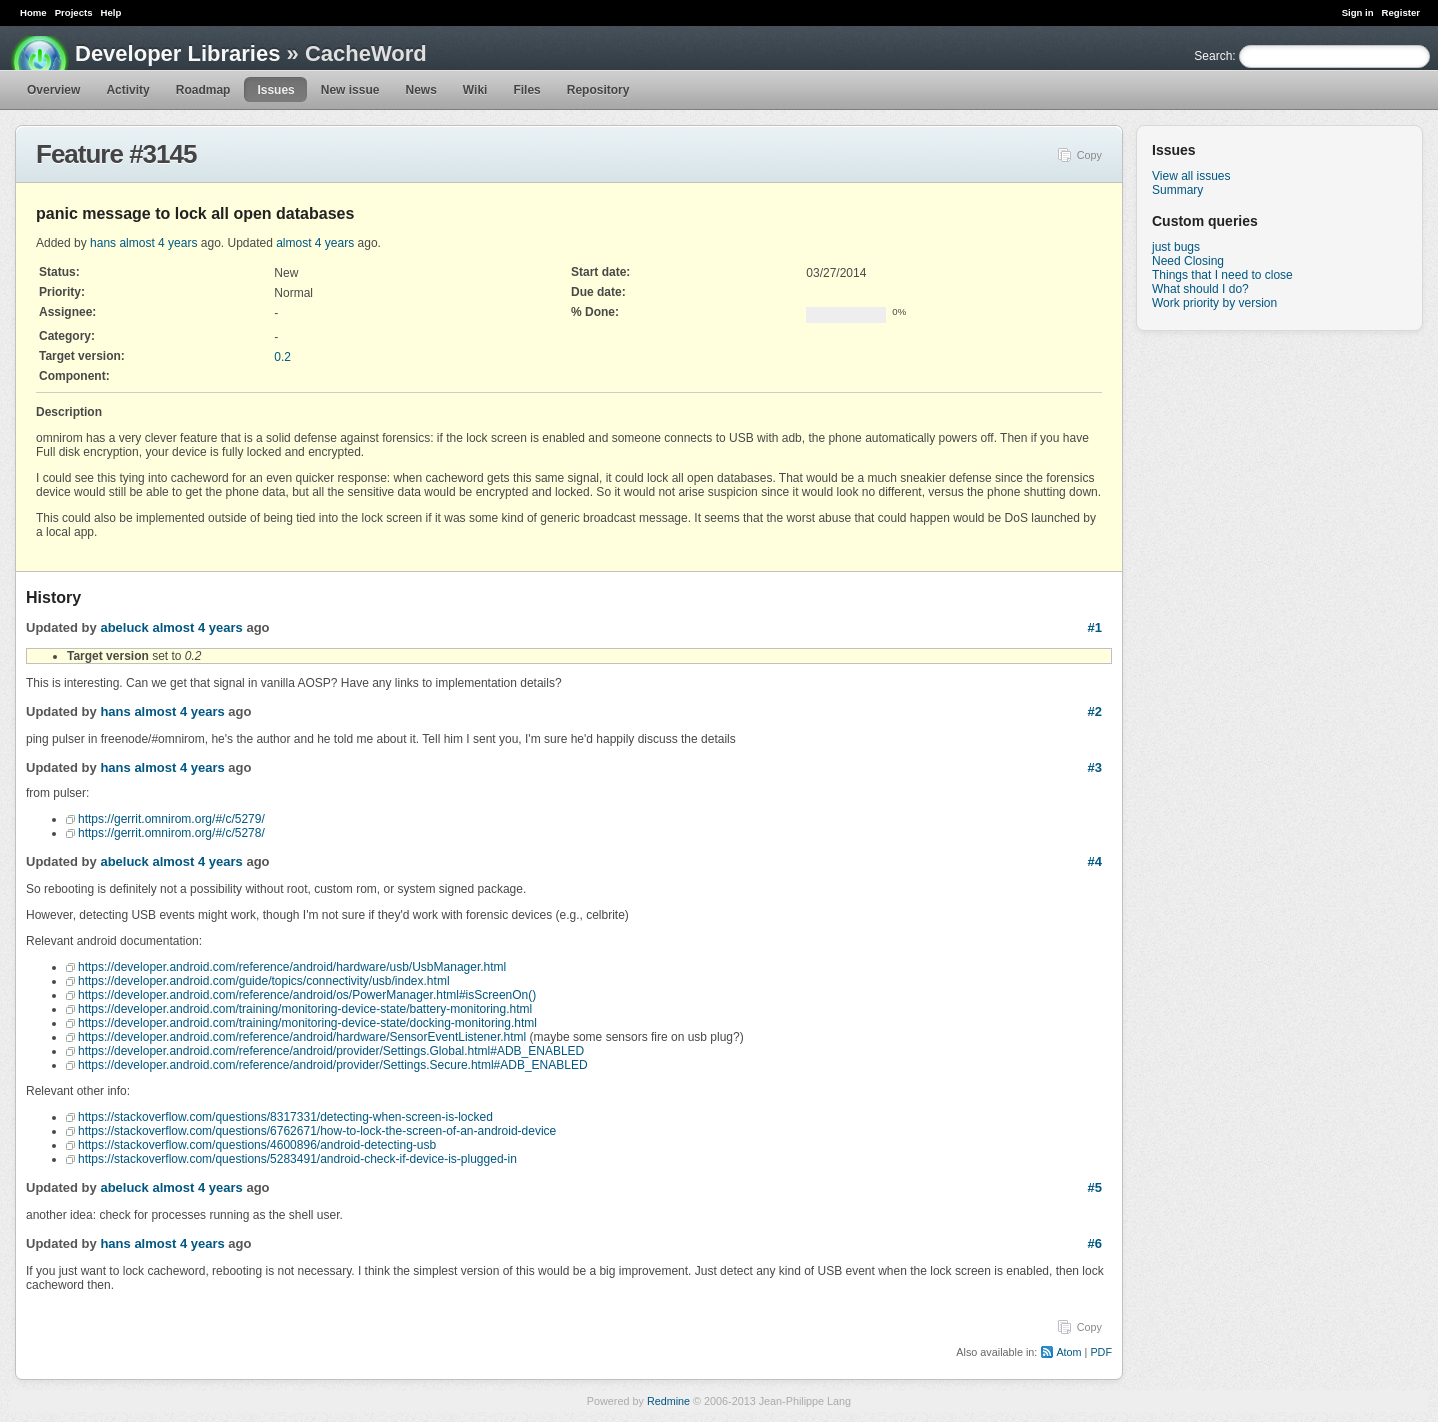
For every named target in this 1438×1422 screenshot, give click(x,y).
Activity (127, 90)
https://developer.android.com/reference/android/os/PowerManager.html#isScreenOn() (307, 995)
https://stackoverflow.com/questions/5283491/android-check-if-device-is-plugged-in (297, 1159)
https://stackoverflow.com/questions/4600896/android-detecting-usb (257, 1145)
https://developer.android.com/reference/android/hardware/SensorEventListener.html (302, 1037)
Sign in (1358, 12)
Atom (1068, 1352)
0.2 (282, 357)
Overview (53, 90)
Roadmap (203, 90)
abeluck (124, 627)
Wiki (475, 90)
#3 (1095, 767)
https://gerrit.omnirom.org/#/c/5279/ (171, 819)
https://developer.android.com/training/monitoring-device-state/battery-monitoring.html (305, 1009)
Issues (275, 90)
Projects (74, 12)
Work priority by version (1214, 303)
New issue (350, 90)
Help (111, 12)
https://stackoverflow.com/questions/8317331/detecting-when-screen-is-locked (285, 1117)
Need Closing (1188, 261)
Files (526, 90)
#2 (1095, 711)
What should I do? (1200, 289)
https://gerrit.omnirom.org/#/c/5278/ (171, 833)
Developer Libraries (177, 53)
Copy (1089, 155)
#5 (1095, 1187)
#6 (1095, 1243)
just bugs (1176, 247)
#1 (1095, 627)
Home (33, 12)
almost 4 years (158, 243)
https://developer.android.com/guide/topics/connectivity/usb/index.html (264, 981)
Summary (1177, 190)
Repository (598, 90)
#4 (1095, 861)
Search (1213, 56)
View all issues (1191, 176)
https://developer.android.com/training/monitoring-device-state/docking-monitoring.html (307, 1023)
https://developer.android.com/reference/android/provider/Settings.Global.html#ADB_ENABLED (331, 1051)
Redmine (668, 1401)
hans (103, 243)
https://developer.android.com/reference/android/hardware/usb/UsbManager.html (292, 967)
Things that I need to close (1222, 275)
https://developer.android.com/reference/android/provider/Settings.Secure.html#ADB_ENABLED (333, 1065)
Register (1401, 12)
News (420, 90)
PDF (1101, 1352)
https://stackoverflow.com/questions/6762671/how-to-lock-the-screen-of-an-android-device (317, 1131)
